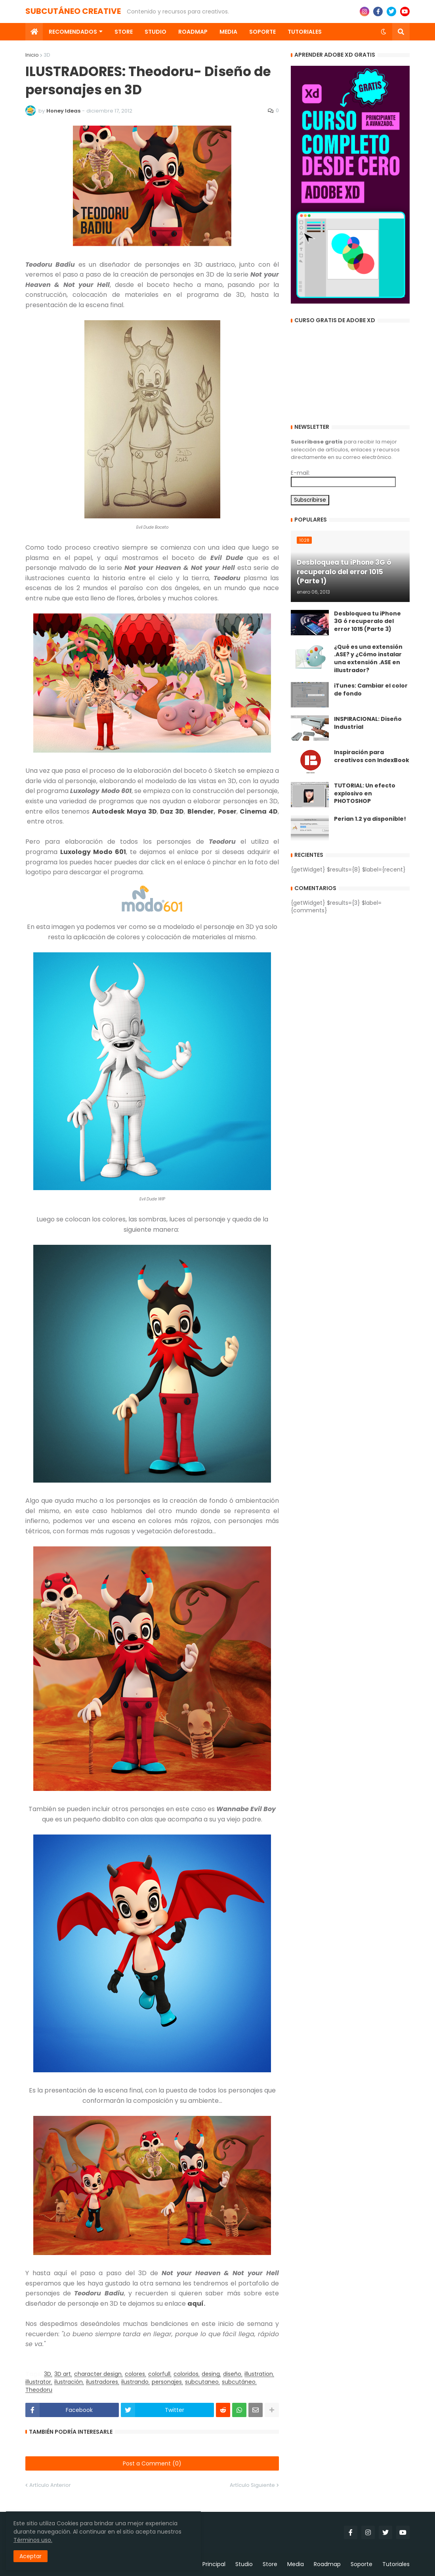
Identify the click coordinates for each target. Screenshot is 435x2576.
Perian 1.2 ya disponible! (370, 819)
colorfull (159, 2374)
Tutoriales (396, 2564)
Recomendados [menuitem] (73, 32)
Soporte (361, 2564)
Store (270, 2564)
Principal (213, 2564)
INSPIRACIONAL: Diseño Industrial (368, 723)
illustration (258, 2374)
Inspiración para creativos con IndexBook (371, 756)
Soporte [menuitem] (262, 32)
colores (135, 2374)
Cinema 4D (259, 811)
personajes (167, 2382)
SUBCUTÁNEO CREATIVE (73, 11)
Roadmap (327, 2564)
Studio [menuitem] (155, 32)
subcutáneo (239, 2382)
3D (47, 55)
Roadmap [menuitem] (193, 32)
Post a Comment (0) (152, 2463)
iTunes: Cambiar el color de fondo (371, 690)
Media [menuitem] (228, 32)
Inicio (32, 55)
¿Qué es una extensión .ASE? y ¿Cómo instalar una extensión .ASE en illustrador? (368, 658)
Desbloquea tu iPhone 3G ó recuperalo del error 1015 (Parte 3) (367, 621)
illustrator (38, 2382)
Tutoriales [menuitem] (305, 32)
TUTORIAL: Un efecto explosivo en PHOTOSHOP (364, 793)
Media (295, 2564)
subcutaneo (202, 2382)
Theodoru (38, 2390)
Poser (227, 811)
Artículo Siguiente (252, 2485)
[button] (383, 31)
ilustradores (102, 2382)
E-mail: (300, 473)
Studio (244, 2564)
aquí (195, 2303)
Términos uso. (82, 2538)
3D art (62, 2374)
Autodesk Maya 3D (124, 811)
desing (211, 2374)
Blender (200, 811)
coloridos (186, 2374)
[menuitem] (34, 31)
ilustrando (135, 2382)
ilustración (68, 2382)
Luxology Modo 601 (93, 851)
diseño (232, 2374)
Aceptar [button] (33, 2554)
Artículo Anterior (50, 2485)
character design (98, 2374)
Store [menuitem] (123, 32)
